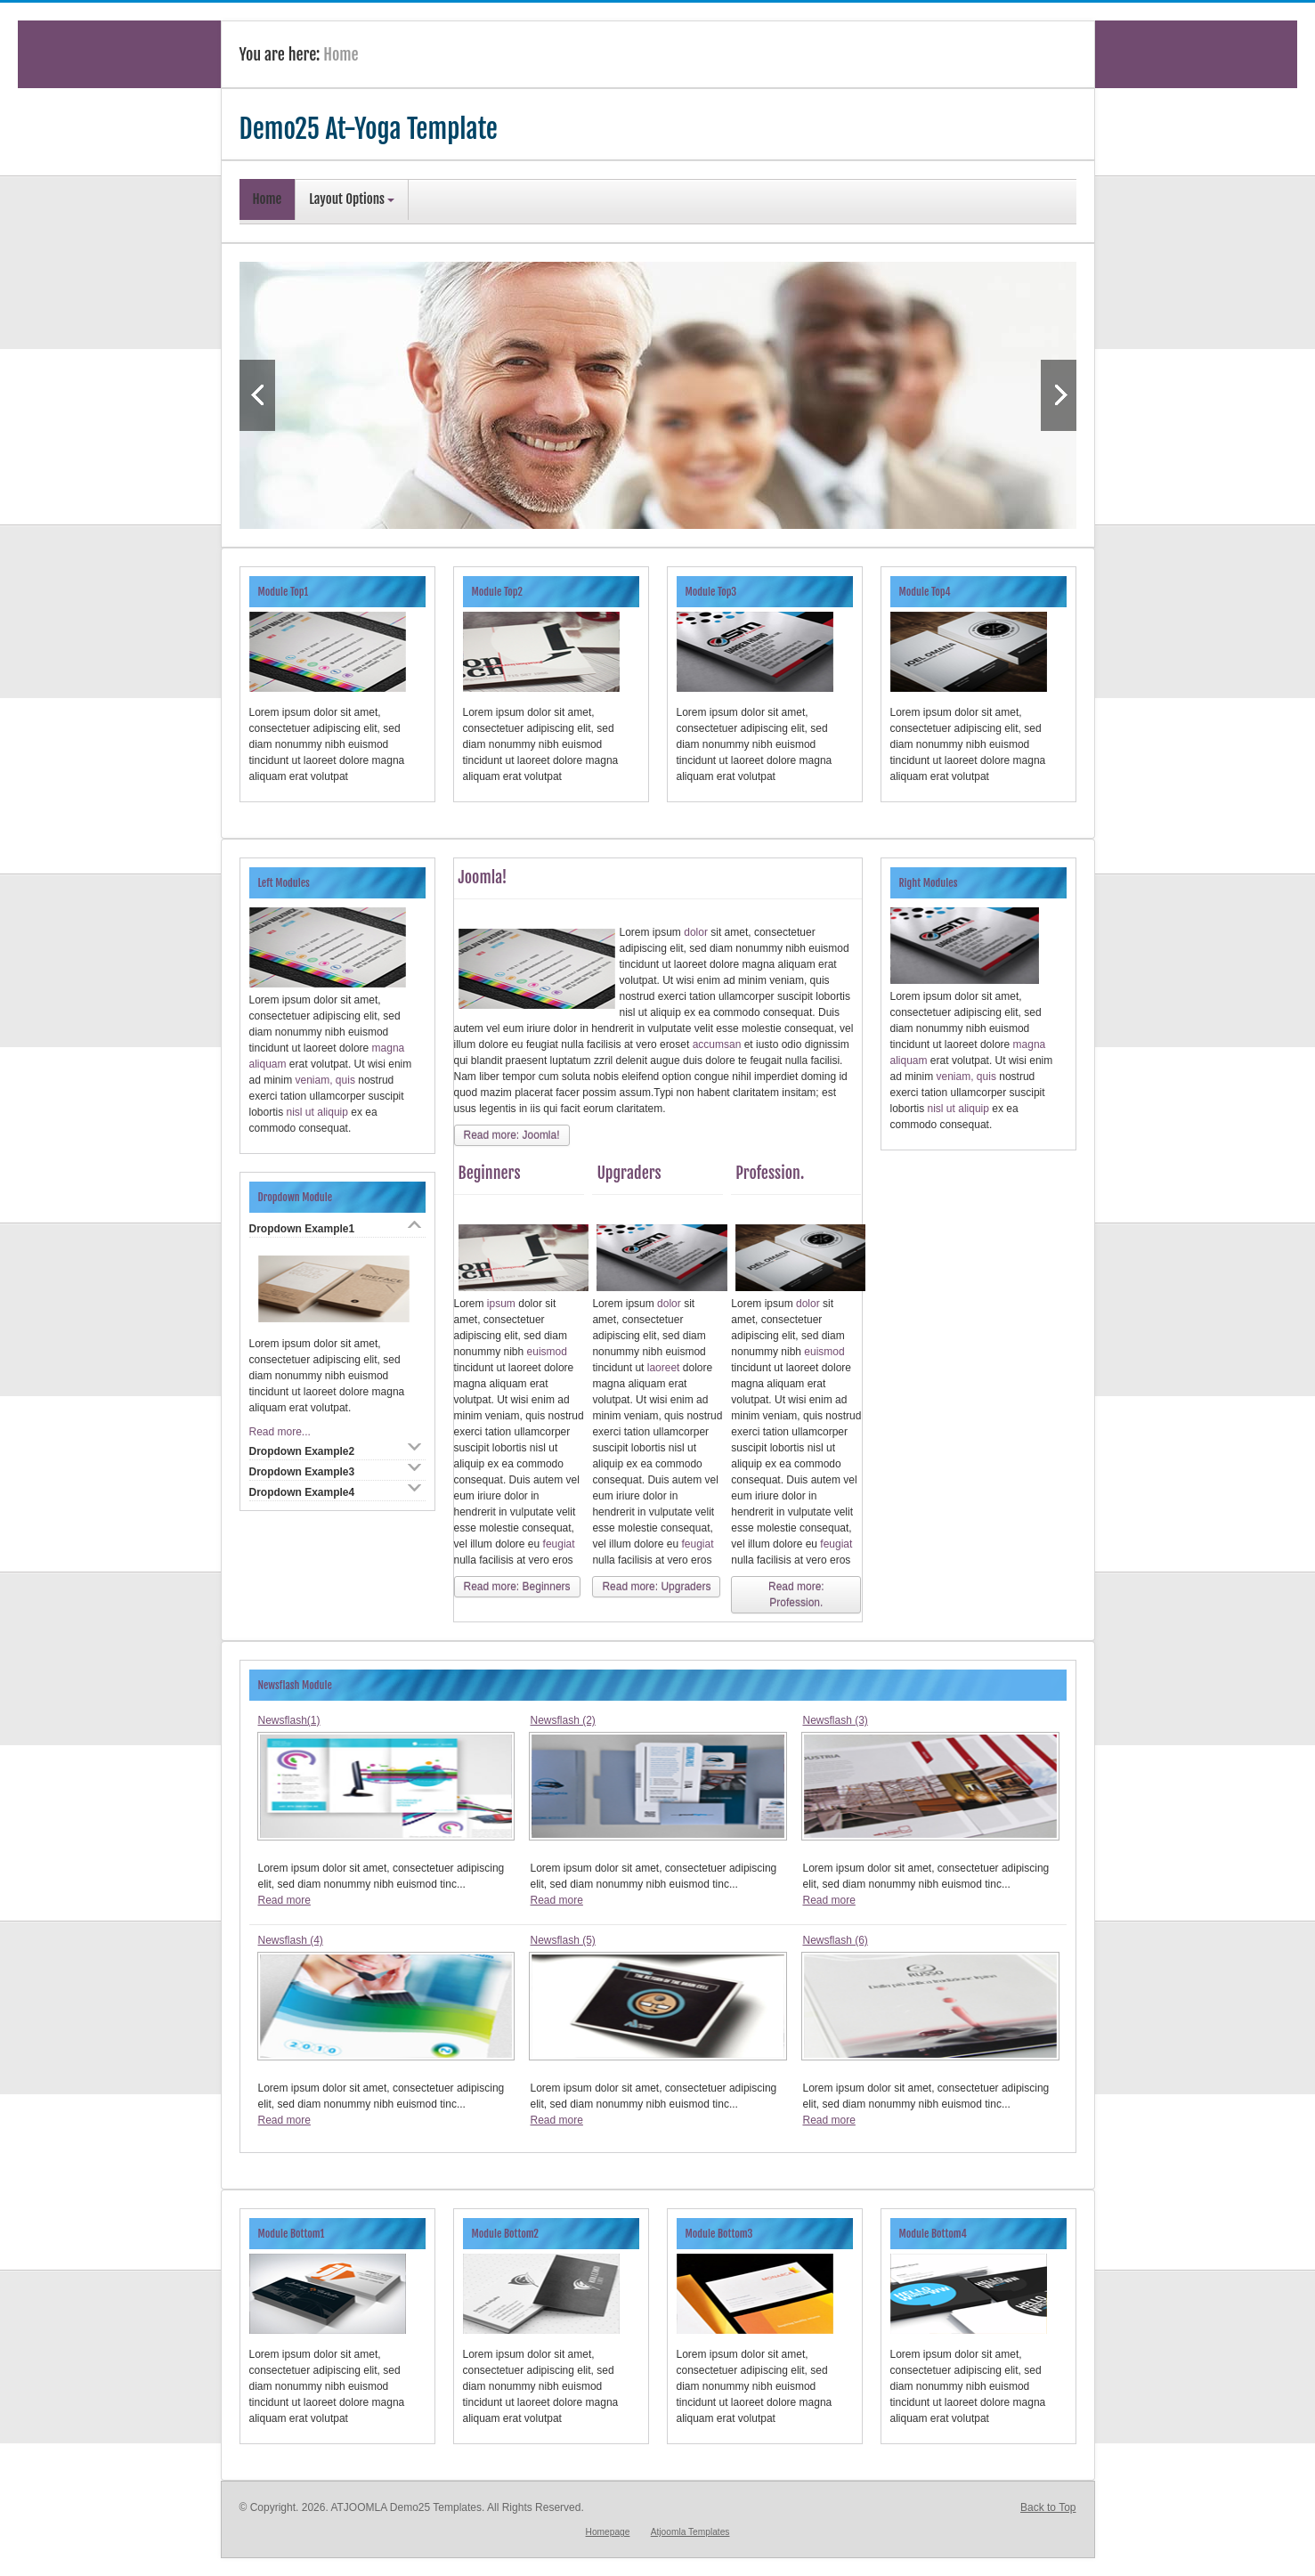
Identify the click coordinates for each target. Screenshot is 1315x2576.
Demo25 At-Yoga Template (368, 129)
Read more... (280, 1432)
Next (1058, 395)
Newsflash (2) (562, 1720)
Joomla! (483, 877)
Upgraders (629, 1172)
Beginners (490, 1172)
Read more (284, 1900)
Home (267, 199)
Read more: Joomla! (512, 1135)
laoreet (665, 1367)
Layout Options (351, 199)
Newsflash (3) (834, 1720)
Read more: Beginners (517, 1587)
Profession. (769, 1172)
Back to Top (1048, 2507)
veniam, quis (325, 1080)
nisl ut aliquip (319, 1112)
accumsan (718, 1044)
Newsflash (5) (562, 1940)
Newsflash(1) (289, 1720)
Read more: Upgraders (656, 1587)
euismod (547, 1351)
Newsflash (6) (834, 1940)
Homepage (608, 2532)
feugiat (559, 1544)
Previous (257, 395)
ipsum (502, 1303)
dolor (697, 932)
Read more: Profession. (796, 1595)
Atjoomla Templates (690, 2532)
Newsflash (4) (290, 1940)
